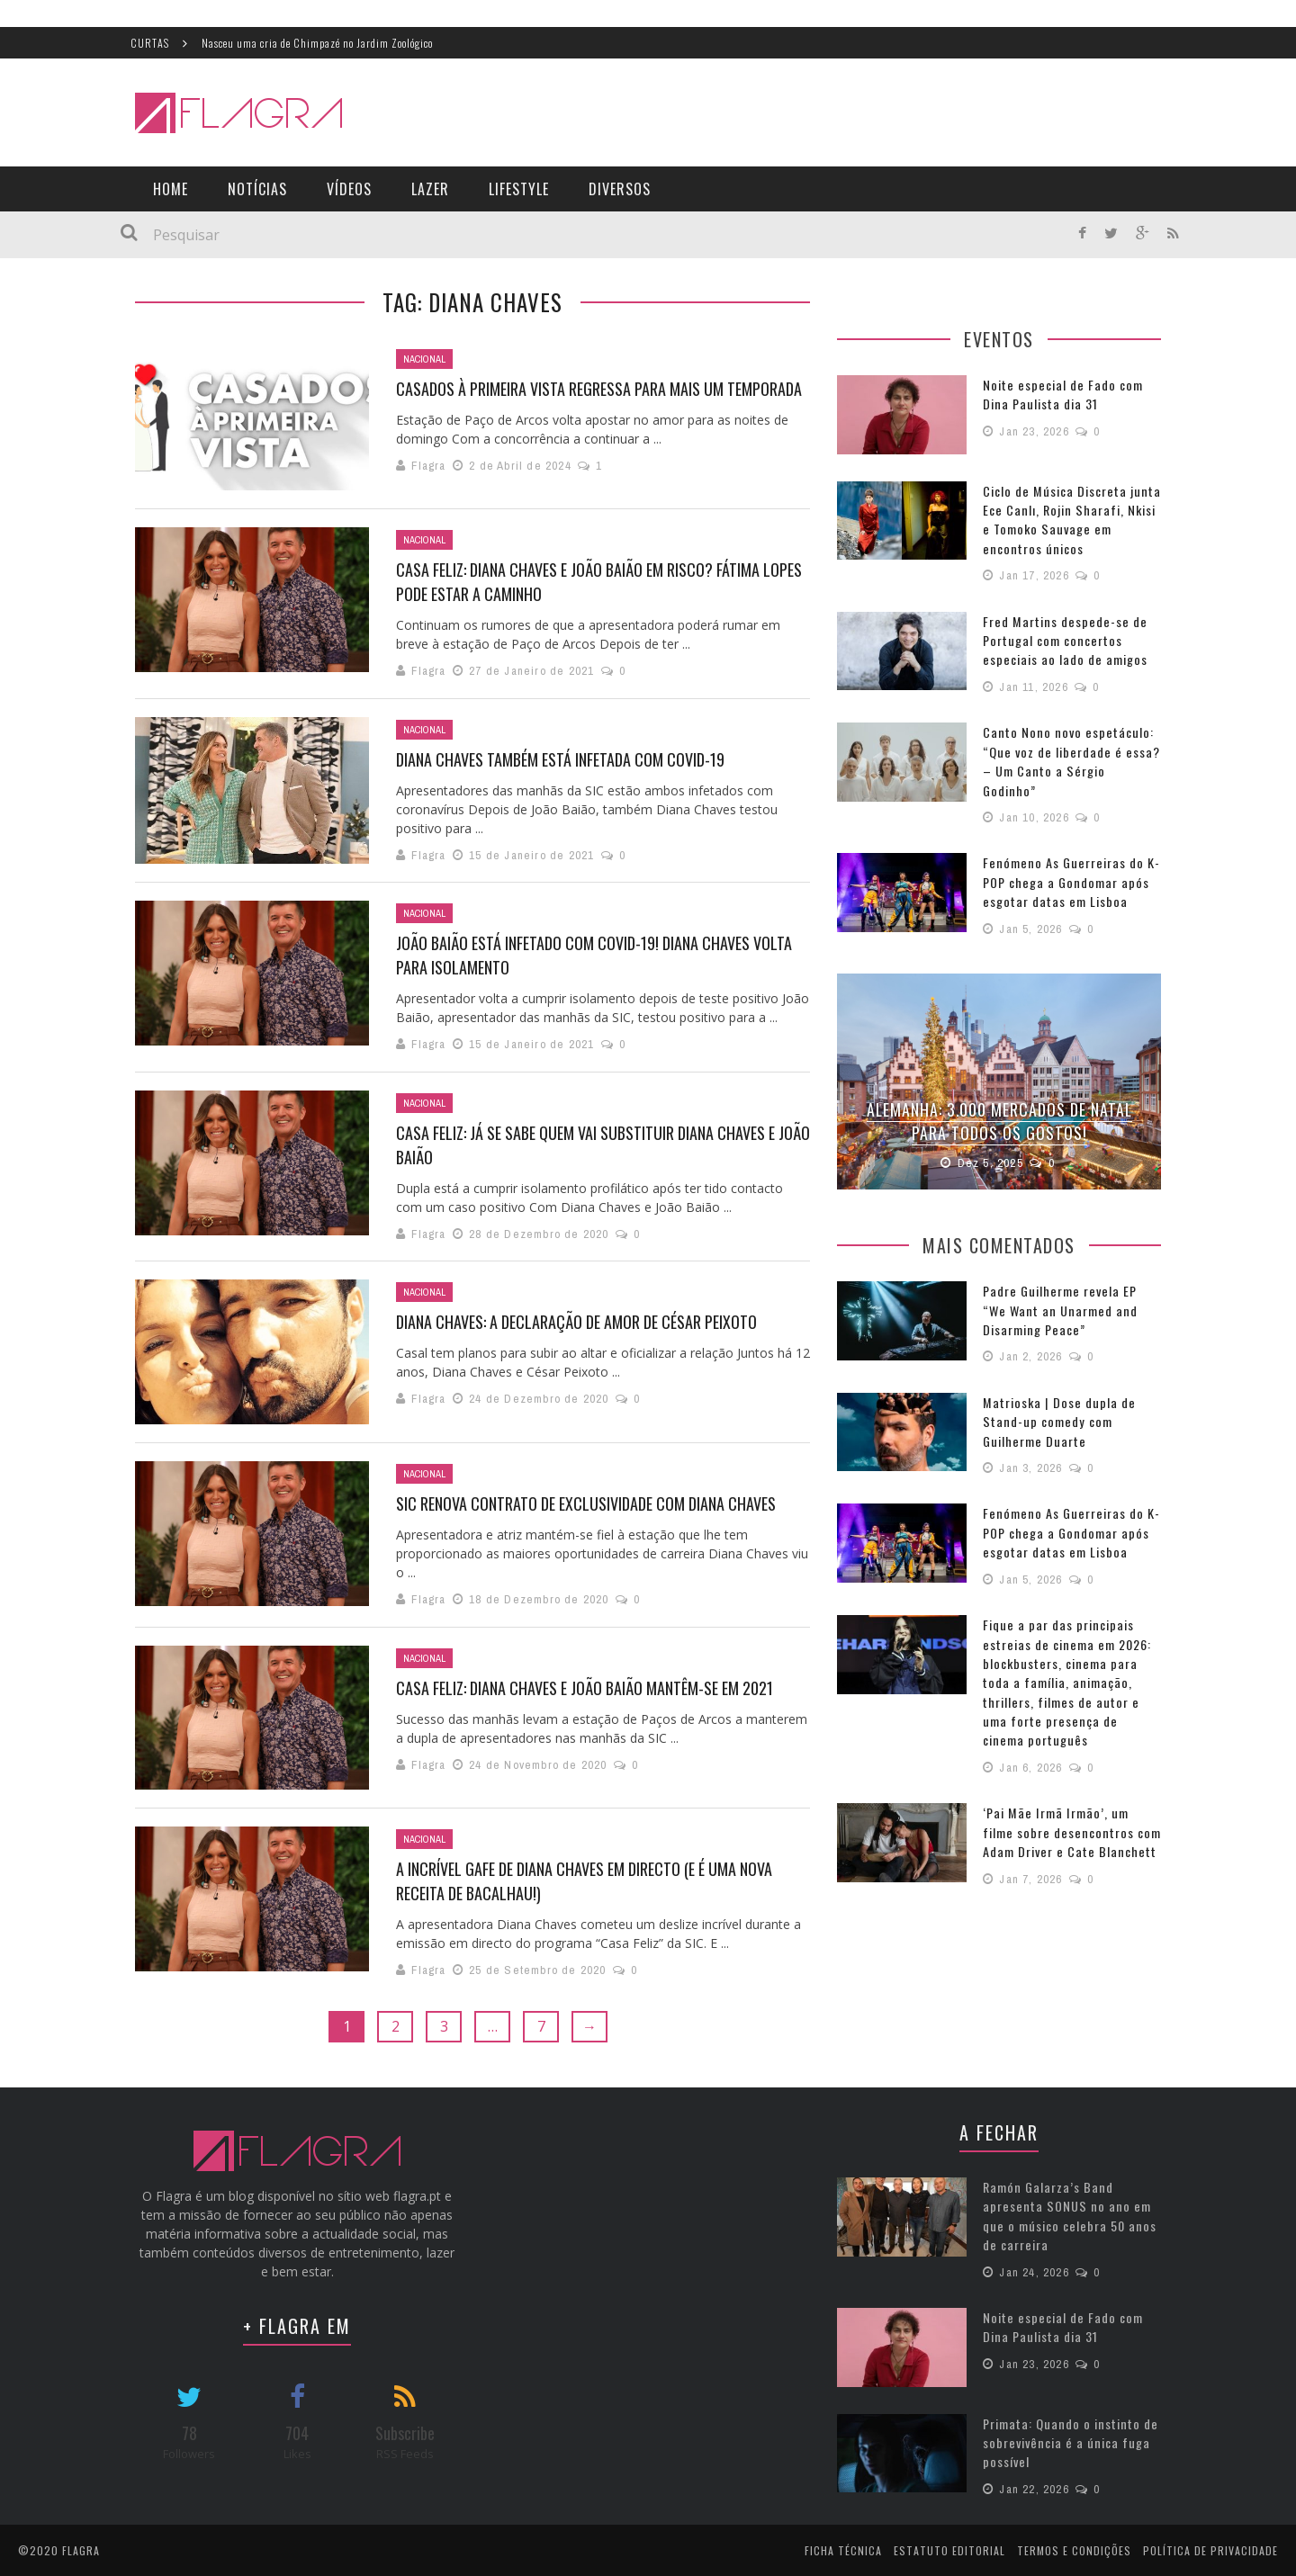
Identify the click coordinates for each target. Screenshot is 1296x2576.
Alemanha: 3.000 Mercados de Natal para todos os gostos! (999, 1096)
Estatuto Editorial (949, 2548)
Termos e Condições (1074, 2548)
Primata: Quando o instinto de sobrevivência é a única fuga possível (1065, 2440)
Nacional (424, 359)
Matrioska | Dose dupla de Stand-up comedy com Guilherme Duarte (1055, 1394)
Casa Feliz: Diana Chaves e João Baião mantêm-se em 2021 (584, 1688)
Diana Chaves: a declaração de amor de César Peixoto (576, 1321)
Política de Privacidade (1210, 2548)
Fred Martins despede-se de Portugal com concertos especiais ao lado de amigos (1061, 638)
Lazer (430, 189)
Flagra (428, 465)
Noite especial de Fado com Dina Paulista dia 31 (1058, 394)
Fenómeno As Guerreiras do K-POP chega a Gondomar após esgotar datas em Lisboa (1066, 858)
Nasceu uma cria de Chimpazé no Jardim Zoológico (317, 42)
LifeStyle (519, 189)
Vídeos (349, 189)
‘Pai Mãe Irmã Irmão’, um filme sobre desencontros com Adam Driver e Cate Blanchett (1068, 1782)
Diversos (620, 189)
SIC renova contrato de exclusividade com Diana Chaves (586, 1503)
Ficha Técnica (843, 2548)
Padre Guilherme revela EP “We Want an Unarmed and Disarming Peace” (1069, 1284)
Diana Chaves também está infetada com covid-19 (560, 759)
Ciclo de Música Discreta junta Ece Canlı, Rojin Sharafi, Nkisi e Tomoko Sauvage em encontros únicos (1069, 519)
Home (170, 189)
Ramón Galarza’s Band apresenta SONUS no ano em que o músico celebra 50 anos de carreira (1065, 2215)
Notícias (257, 189)
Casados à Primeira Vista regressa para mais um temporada (599, 388)
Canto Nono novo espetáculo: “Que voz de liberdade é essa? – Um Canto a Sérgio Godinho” (1067, 749)
